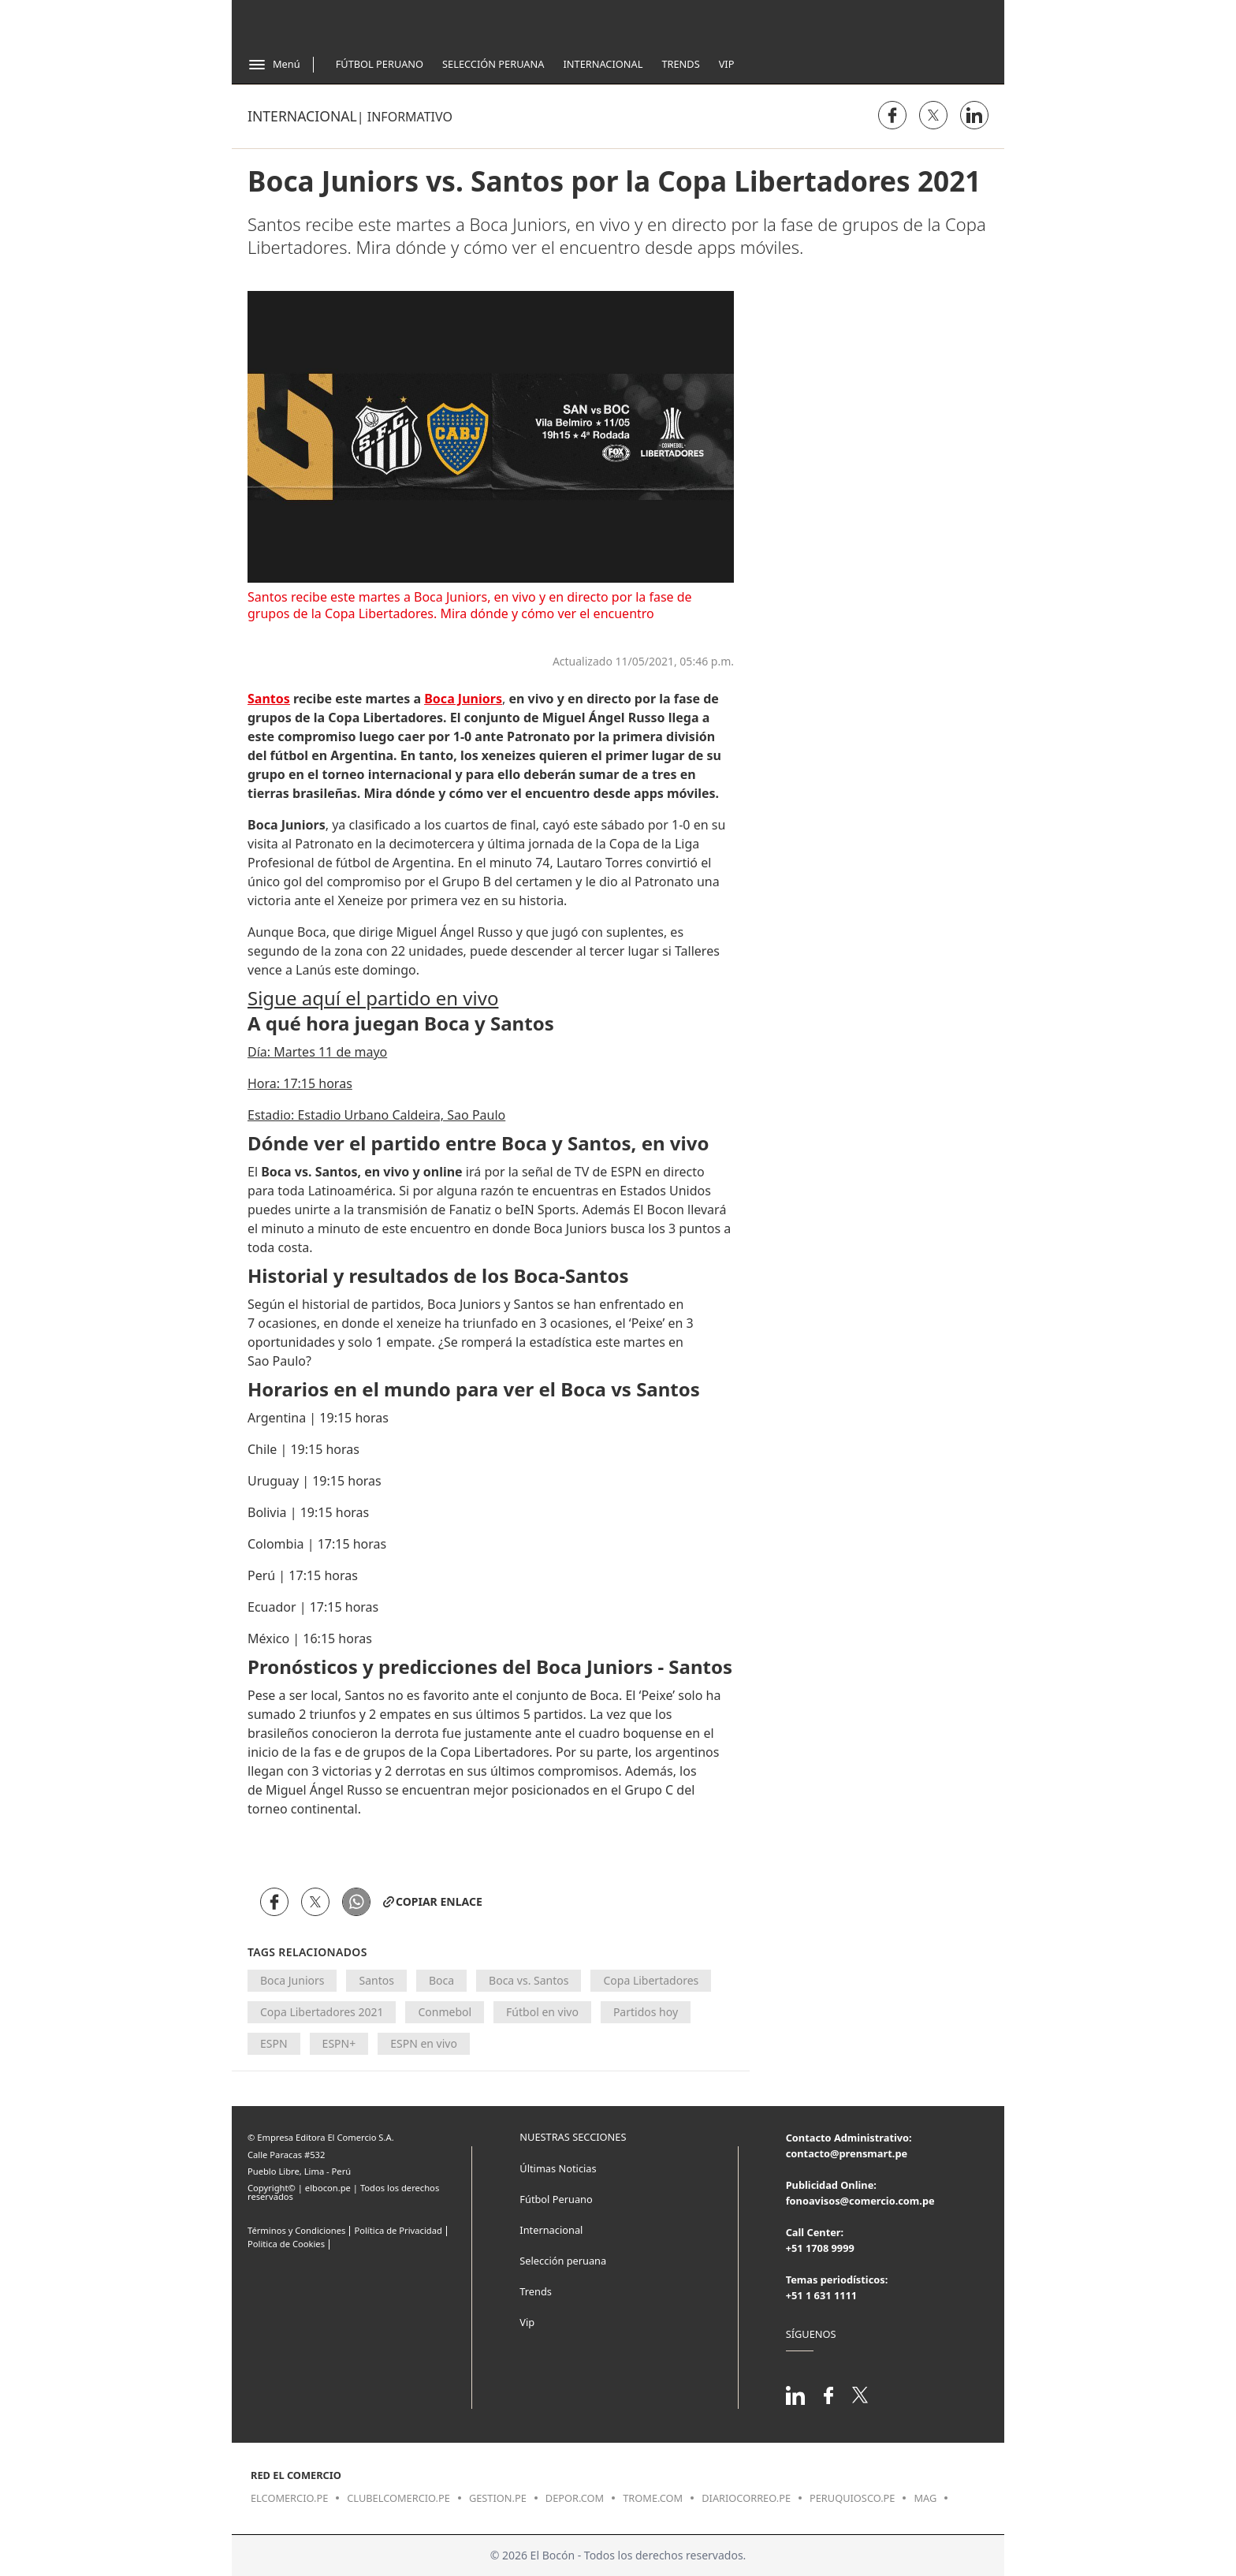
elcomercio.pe (289, 2498)
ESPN (274, 2043)
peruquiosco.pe (852, 2498)
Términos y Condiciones (296, 2230)
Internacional (602, 64)
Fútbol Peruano (379, 64)
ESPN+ (339, 2043)
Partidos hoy (645, 2011)
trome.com (653, 2498)
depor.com (574, 2498)
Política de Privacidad (397, 2230)
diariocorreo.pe (746, 2498)
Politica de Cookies (286, 2244)
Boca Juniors (292, 1980)
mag (925, 2498)
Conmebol (444, 2011)
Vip (727, 64)
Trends (680, 64)
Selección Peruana (493, 64)
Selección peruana (562, 2261)
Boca (441, 1980)
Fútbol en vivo (542, 2011)
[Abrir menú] (273, 64)
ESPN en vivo (423, 2043)
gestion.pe (498, 2498)
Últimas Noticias (557, 2168)
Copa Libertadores (650, 1980)
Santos (376, 1980)
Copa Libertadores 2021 (321, 2011)
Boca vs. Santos (528, 1980)
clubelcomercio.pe (398, 2498)
